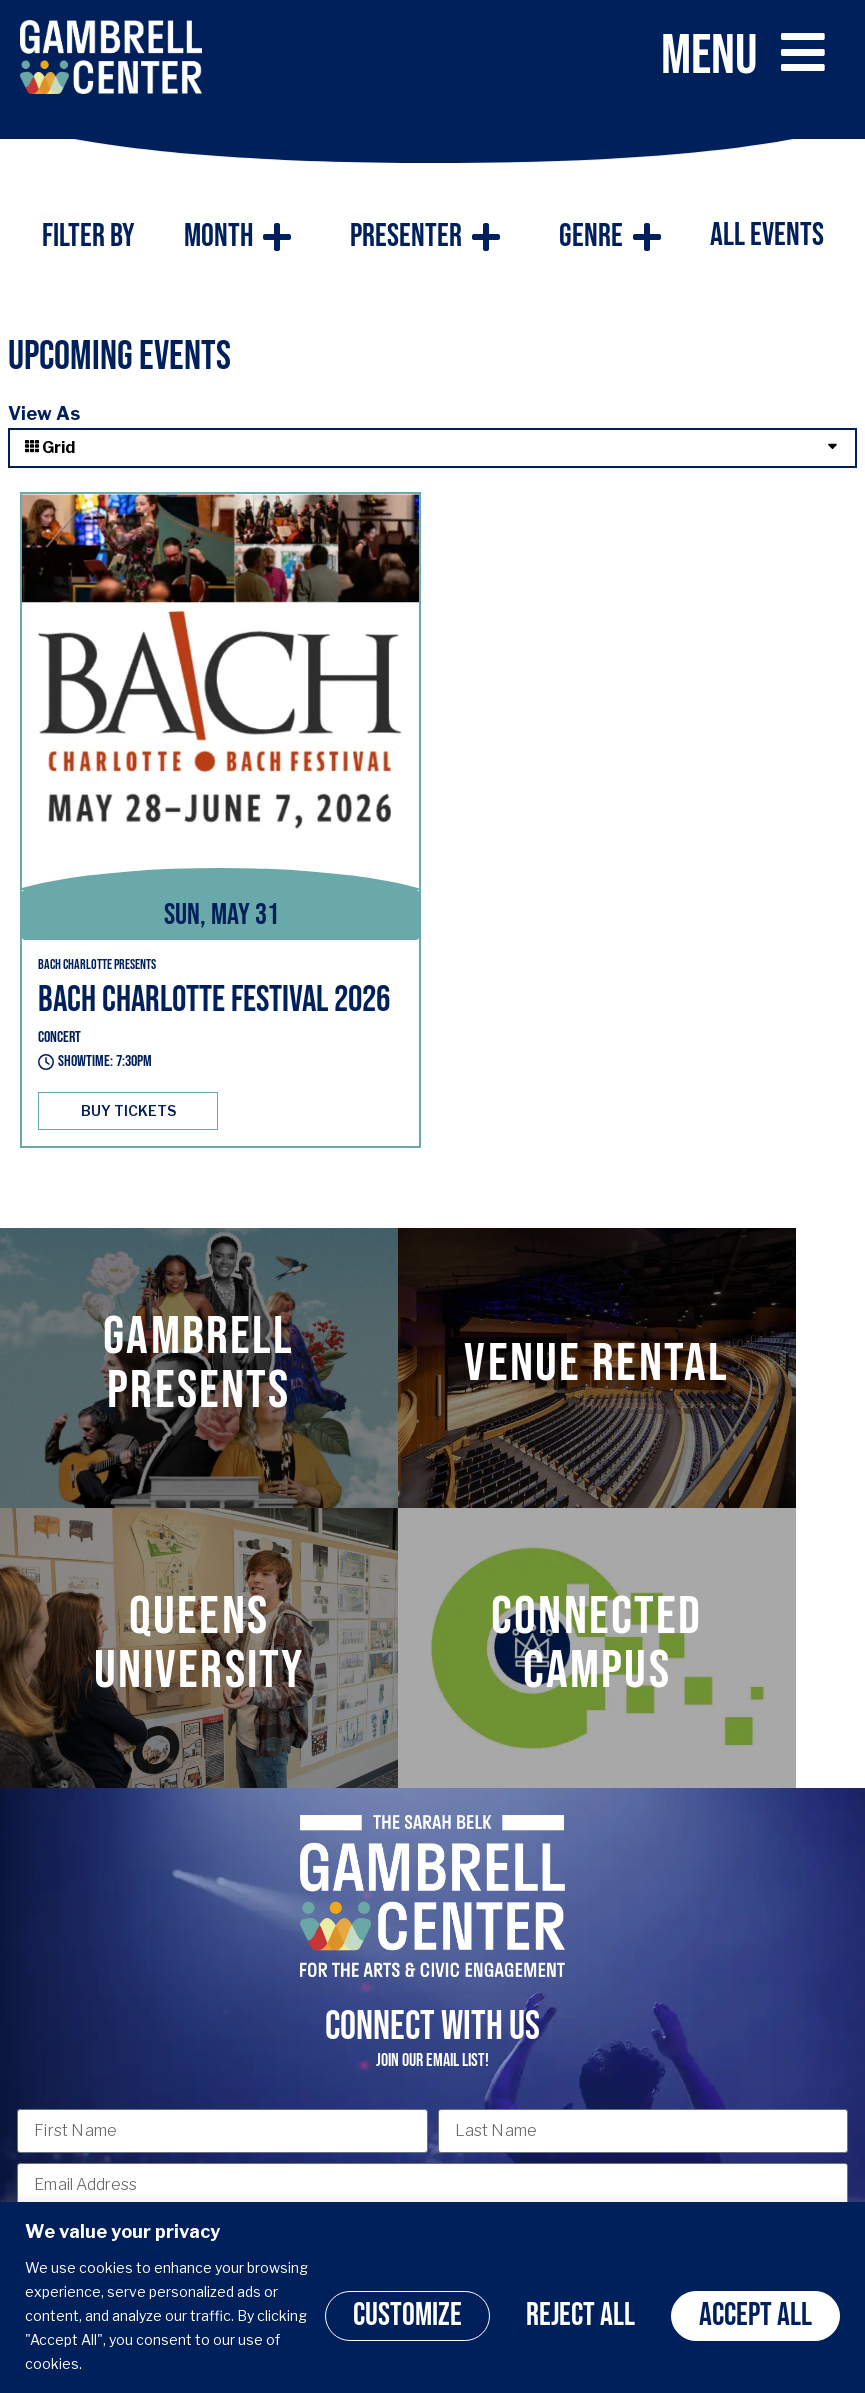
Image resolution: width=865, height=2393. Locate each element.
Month (237, 237)
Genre (610, 237)
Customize (407, 2315)
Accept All (755, 2315)
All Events (767, 235)
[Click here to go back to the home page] (111, 57)
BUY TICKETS (128, 1110)
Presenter (425, 237)
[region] (432, 2297)
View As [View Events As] (44, 413)
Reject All (580, 2315)
